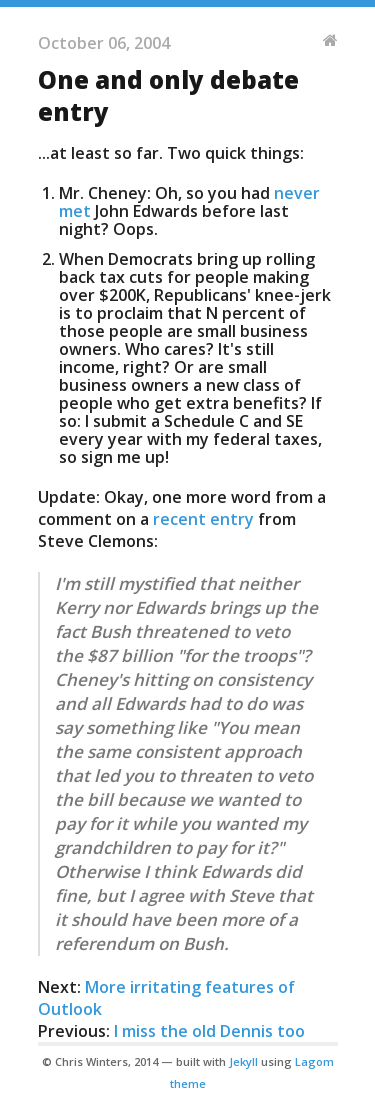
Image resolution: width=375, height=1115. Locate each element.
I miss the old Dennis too (209, 1031)
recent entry (203, 519)
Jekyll (243, 1061)
